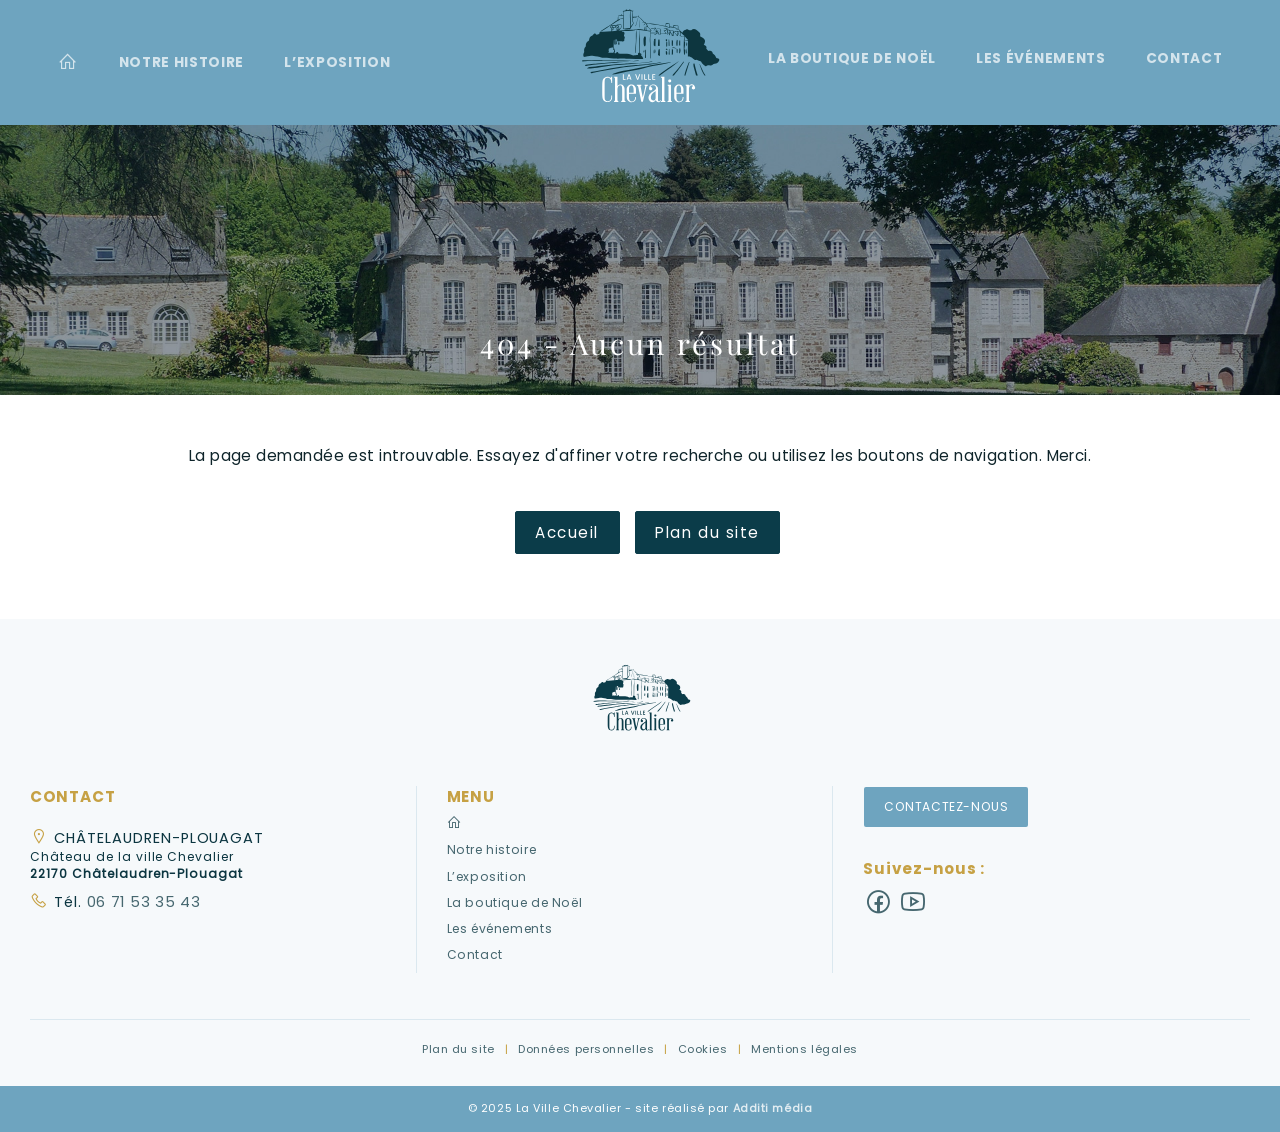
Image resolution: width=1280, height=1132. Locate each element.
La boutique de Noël (852, 58)
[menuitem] (68, 62)
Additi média (773, 1108)
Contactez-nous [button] (946, 806)
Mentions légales (804, 1049)
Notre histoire (182, 62)
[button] (640, 704)
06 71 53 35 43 (141, 902)
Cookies (703, 1049)
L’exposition (337, 62)
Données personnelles (586, 1049)
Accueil (567, 532)
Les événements (1041, 58)
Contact (1184, 58)
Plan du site (707, 532)
